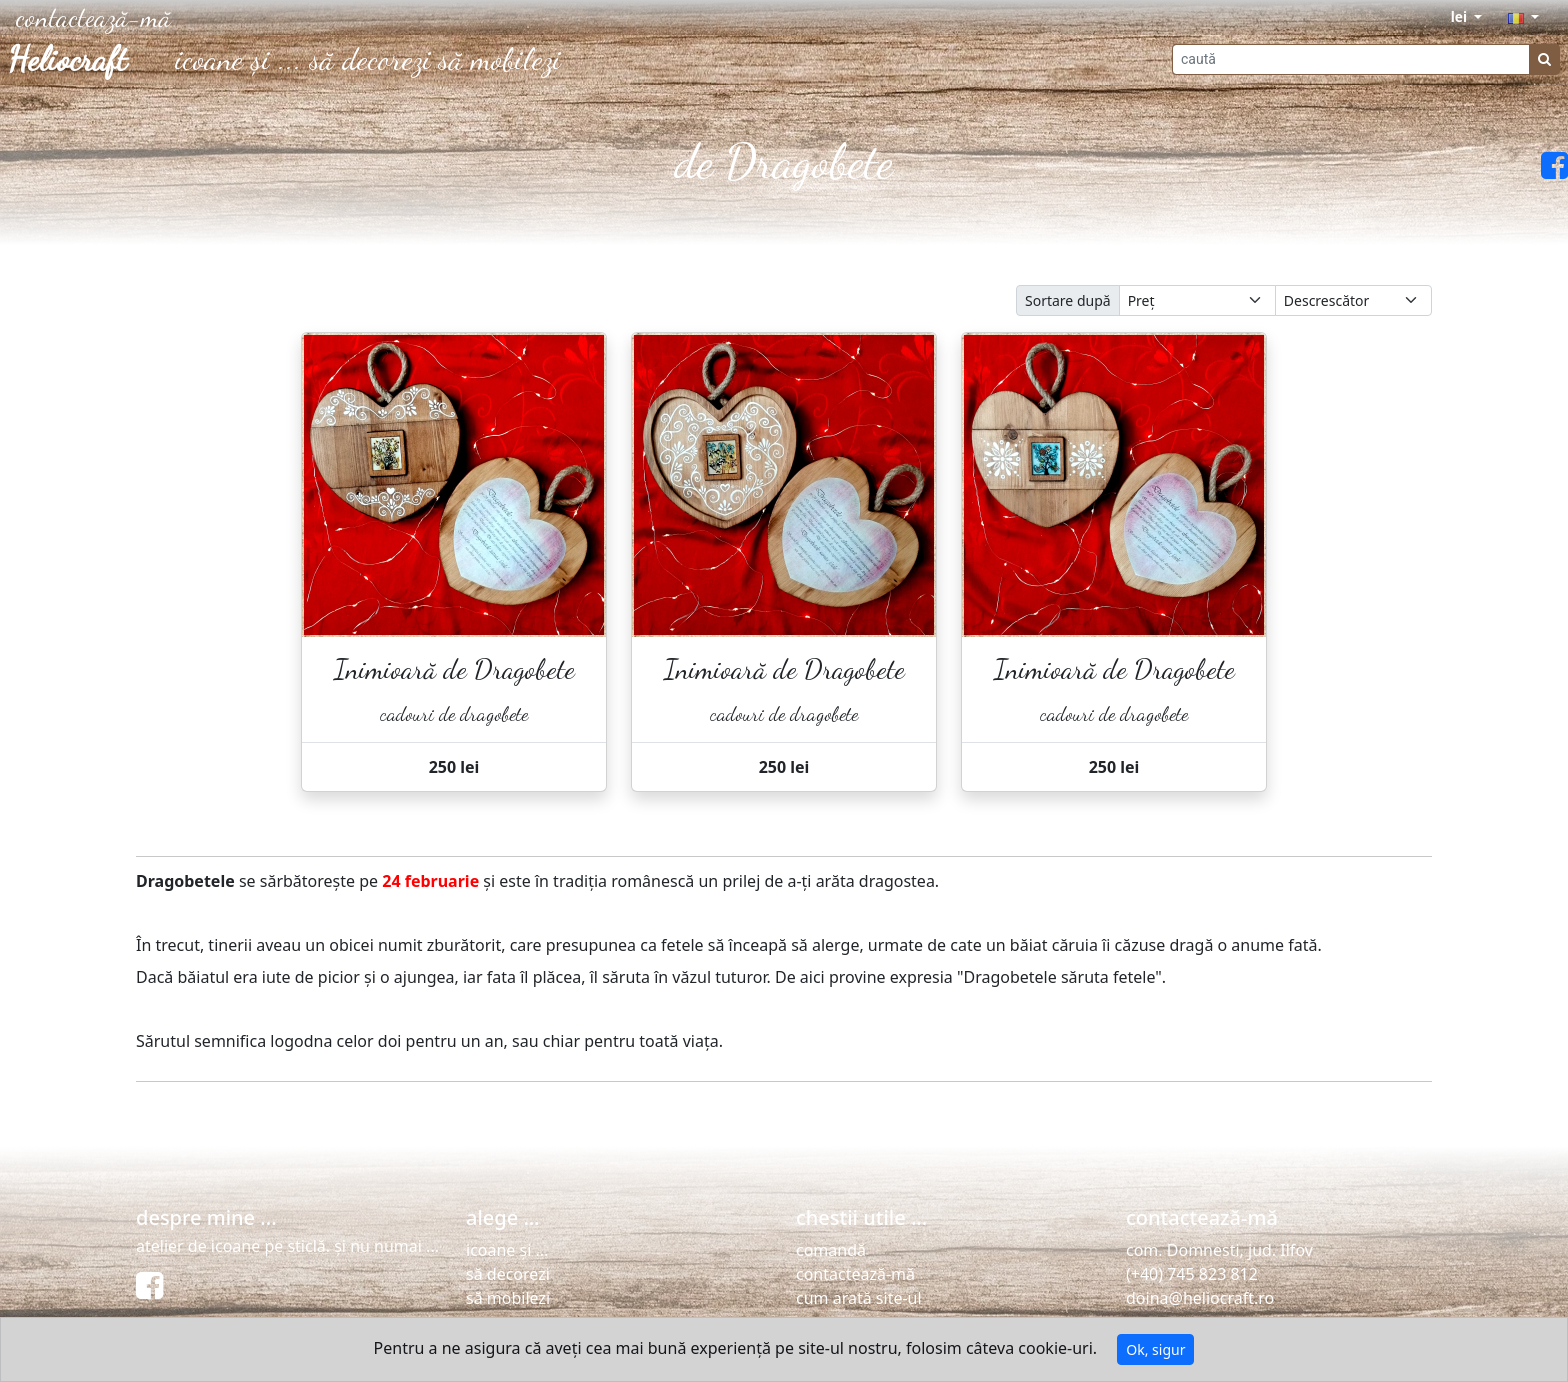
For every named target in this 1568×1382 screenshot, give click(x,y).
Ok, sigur (1155, 1349)
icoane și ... (238, 59)
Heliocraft (67, 60)
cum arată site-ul (859, 1298)
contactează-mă (855, 1274)
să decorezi (370, 59)
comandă (831, 1250)
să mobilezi (500, 59)
